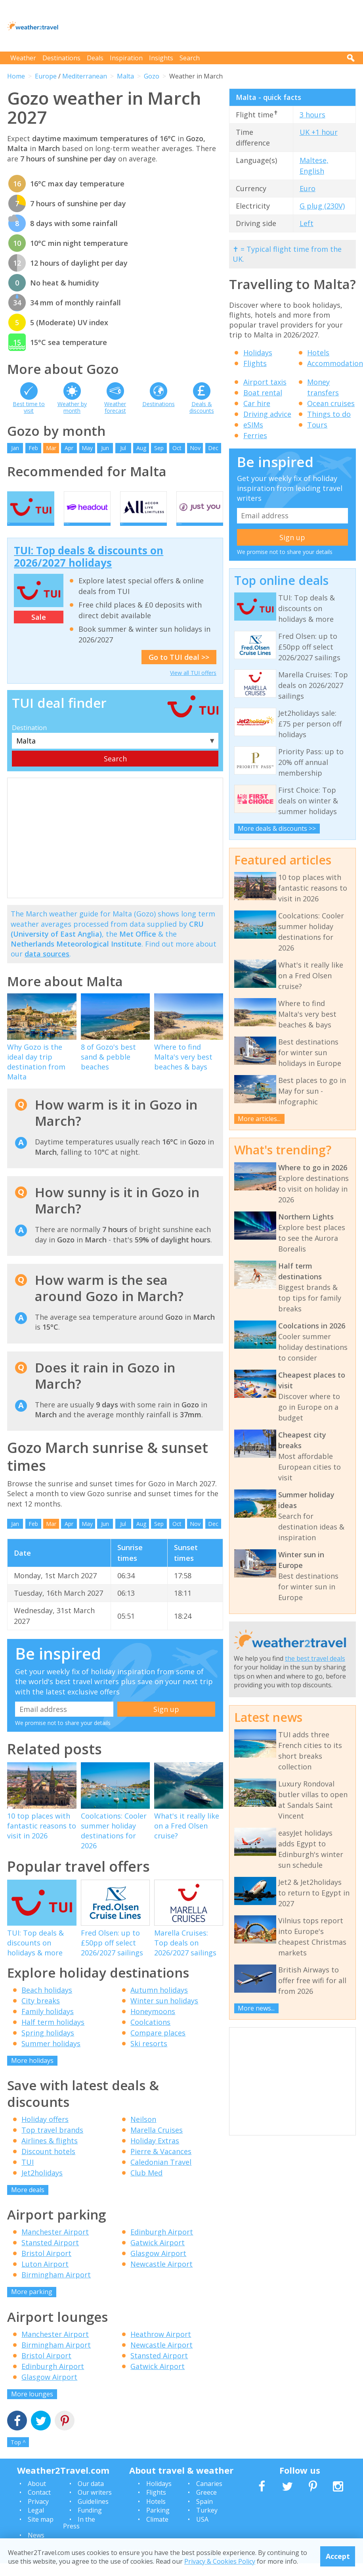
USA (202, 2532)
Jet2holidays (42, 2185)
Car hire (256, 403)
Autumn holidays (159, 2003)
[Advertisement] (211, 26)
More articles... (259, 1118)
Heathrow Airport (160, 2347)
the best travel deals (315, 1658)
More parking (31, 2304)
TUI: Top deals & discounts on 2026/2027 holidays (88, 569)
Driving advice (267, 414)
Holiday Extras (154, 2153)
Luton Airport (45, 2277)
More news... (256, 2008)
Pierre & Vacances (160, 2164)
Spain (204, 2514)
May (87, 448)
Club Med (146, 2185)
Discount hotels (48, 2164)
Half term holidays (52, 2035)
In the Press (79, 2535)
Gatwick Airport (157, 2255)
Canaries (209, 2496)
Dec (213, 448)
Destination (29, 740)
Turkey (207, 2523)
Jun (105, 448)
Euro (307, 188)
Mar (51, 448)
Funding (90, 2523)
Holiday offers (45, 2132)
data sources (47, 967)
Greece (206, 2505)
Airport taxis (265, 382)
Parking (158, 2523)
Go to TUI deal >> (179, 670)
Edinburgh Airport (161, 2245)
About (37, 2496)
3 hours (312, 114)
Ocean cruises (331, 403)
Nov (195, 448)
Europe (46, 76)
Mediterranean (84, 76)
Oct (177, 448)
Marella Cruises (156, 2142)
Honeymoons (152, 2024)
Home (16, 76)
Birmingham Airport (56, 2287)
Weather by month (72, 407)
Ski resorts (148, 2056)
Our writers (95, 2505)
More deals (27, 2202)
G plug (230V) (322, 206)
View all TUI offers (193, 686)
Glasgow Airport (158, 2266)
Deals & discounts (201, 407)
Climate (157, 2532)
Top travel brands (52, 2142)
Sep (159, 448)
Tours (317, 424)
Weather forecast (115, 407)
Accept (338, 2556)
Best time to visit (29, 407)
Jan (15, 448)
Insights (161, 58)
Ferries (255, 435)
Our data (91, 2496)
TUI (27, 2174)
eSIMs (253, 424)
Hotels (318, 352)
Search (190, 58)
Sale (38, 629)
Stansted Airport (50, 2255)
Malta (125, 76)
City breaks (40, 2013)
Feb (33, 448)
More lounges (32, 2406)
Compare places (157, 2046)
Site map (40, 2532)
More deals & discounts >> (277, 828)
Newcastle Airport (161, 2277)
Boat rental (262, 392)
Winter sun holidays (164, 2013)
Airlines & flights (49, 2153)
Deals (95, 58)
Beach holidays (46, 2003)
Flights (255, 363)
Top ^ (18, 2455)
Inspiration (126, 58)
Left (306, 223)
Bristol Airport (46, 2266)
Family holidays (47, 2024)
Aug (141, 448)
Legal (36, 2523)
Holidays (257, 352)
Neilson (143, 2132)
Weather (23, 58)
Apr (69, 448)
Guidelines (93, 2514)
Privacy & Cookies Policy (219, 2561)
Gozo (151, 76)
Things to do (329, 414)
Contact (39, 2505)
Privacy (38, 2514)
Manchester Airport (55, 2245)
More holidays (32, 2073)
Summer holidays (50, 2056)
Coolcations (150, 2035)
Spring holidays (47, 2046)
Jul (123, 448)
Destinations (61, 58)
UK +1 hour (319, 132)
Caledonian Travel (160, 2174)
